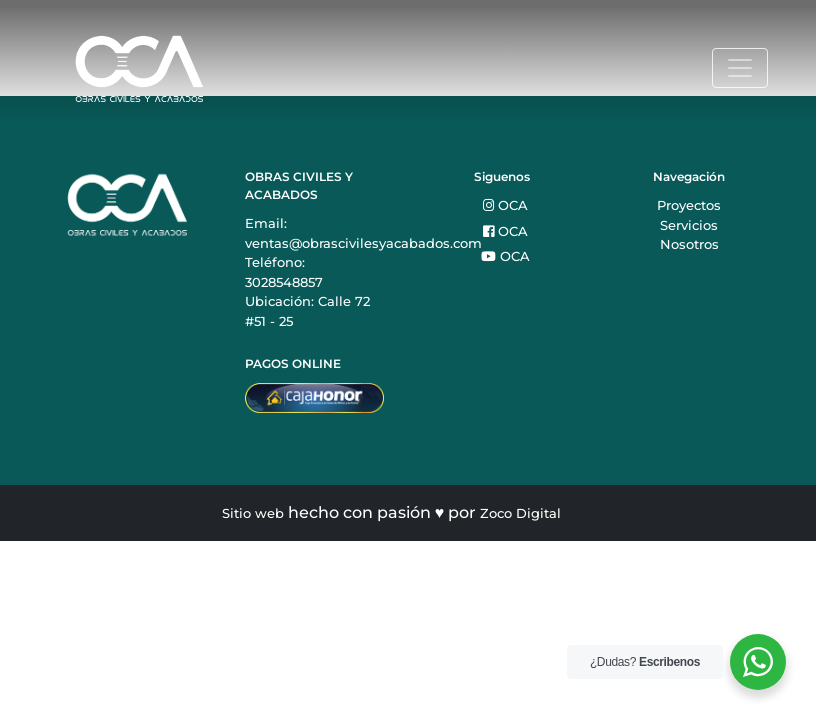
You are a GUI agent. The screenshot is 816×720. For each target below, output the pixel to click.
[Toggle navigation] (740, 68)
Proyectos (689, 205)
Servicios (689, 225)
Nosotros (689, 244)
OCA (505, 205)
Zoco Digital (520, 513)
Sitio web (253, 513)
